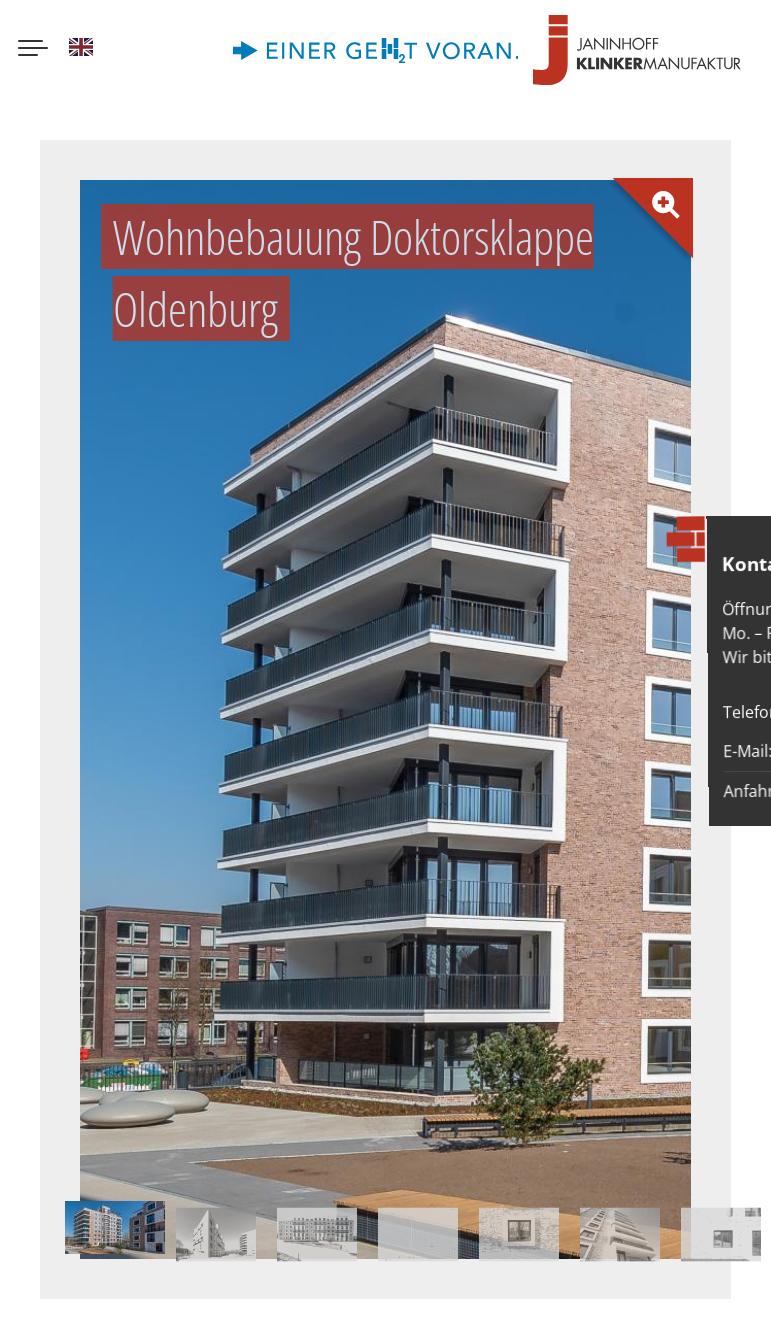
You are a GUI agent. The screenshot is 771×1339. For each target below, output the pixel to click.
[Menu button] (33, 50)
